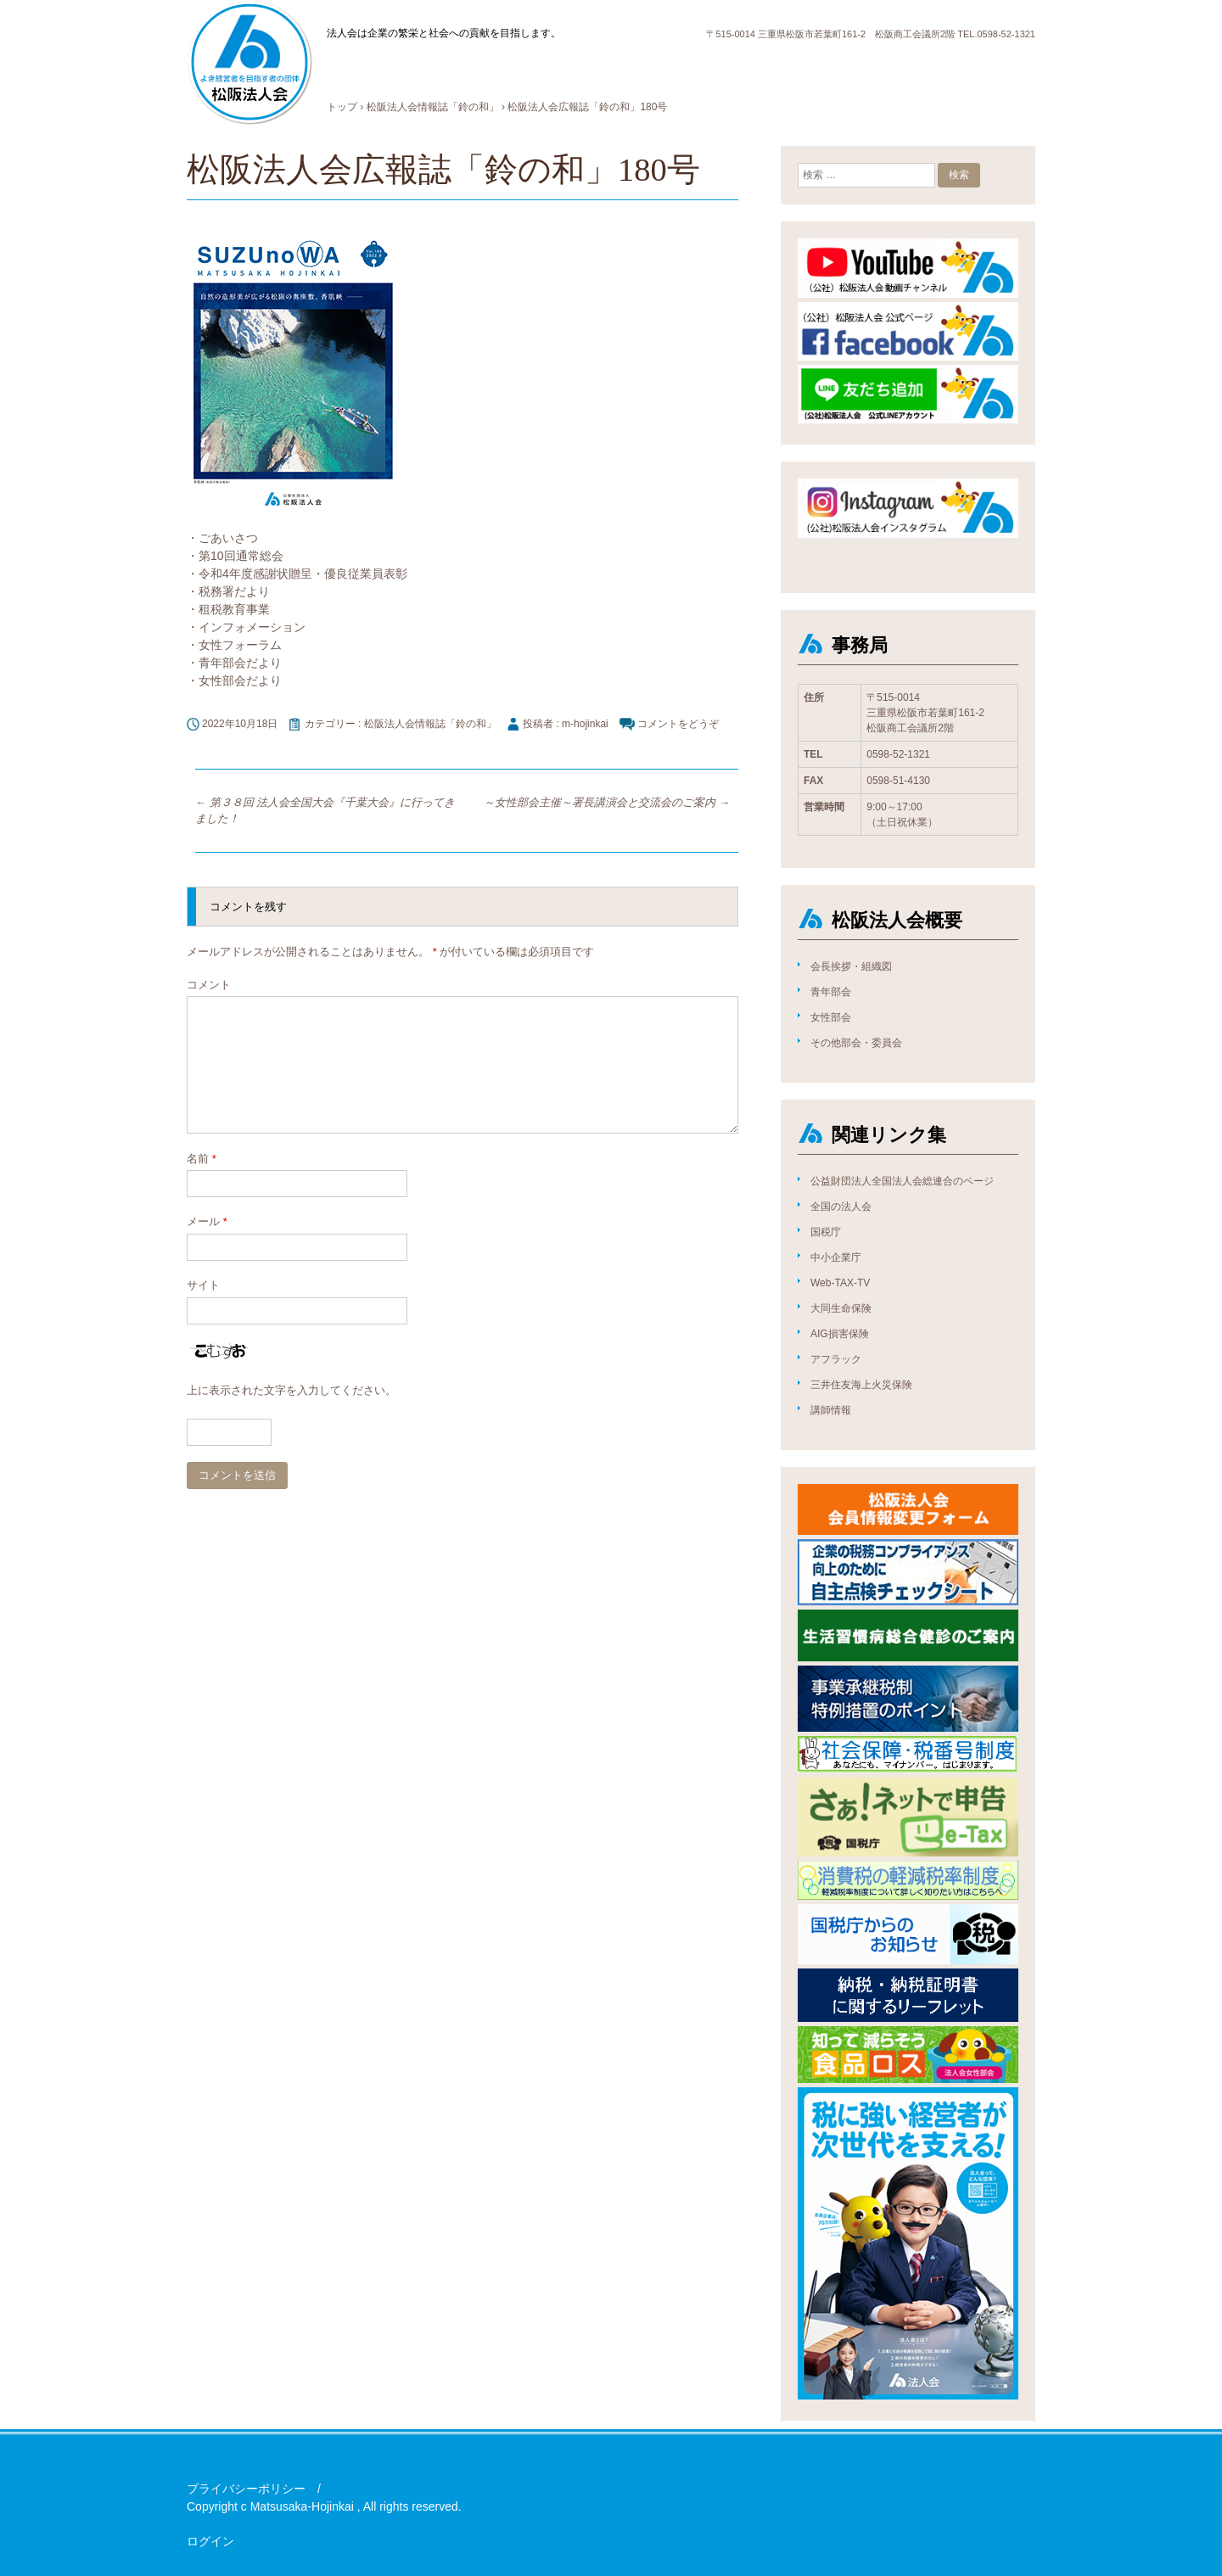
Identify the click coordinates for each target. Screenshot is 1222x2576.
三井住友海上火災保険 (861, 1385)
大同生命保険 (841, 1308)
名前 (201, 1158)
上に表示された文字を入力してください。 (291, 1390)
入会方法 (612, 68)
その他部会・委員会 (856, 1043)
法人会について (415, 68)
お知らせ (671, 68)
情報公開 (825, 68)
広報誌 (772, 68)
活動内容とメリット (522, 68)
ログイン (210, 2541)
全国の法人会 (841, 1206)
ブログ (725, 68)
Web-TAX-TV (840, 1283)
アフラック (835, 1359)
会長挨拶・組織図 (851, 966)
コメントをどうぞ (678, 724)
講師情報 (830, 1410)
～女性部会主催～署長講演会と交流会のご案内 (607, 802)
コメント (209, 984)
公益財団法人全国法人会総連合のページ (902, 1181)
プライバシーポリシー (246, 2488)
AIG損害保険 (839, 1334)
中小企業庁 (835, 1257)
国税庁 (825, 1232)
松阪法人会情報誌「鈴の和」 (430, 724)
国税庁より (891, 68)
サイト (203, 1285)
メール (207, 1221)
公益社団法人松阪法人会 (249, 63)
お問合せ (956, 68)
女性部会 (830, 1017)
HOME (344, 68)
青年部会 (830, 992)
